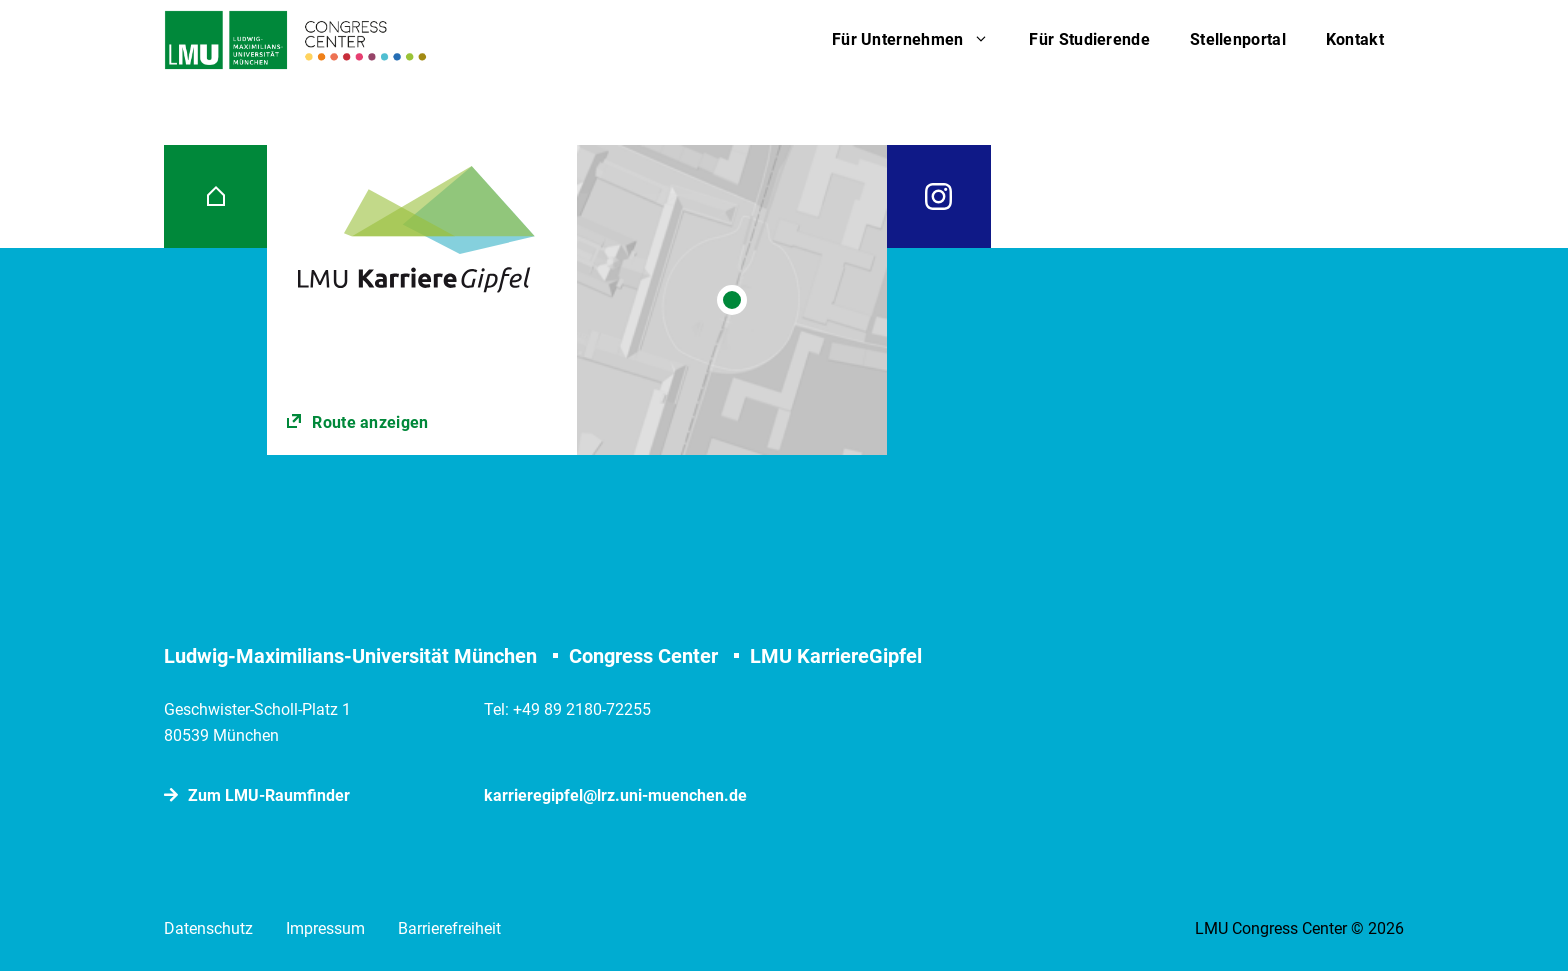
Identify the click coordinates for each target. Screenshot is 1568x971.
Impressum (325, 928)
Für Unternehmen (921, 40)
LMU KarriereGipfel (836, 656)
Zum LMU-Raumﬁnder (269, 795)
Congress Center (643, 656)
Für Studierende (1089, 39)
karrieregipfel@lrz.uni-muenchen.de (615, 795)
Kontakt (1355, 39)
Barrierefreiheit (449, 928)
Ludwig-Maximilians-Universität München (350, 656)
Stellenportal (1238, 39)
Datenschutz (208, 928)
